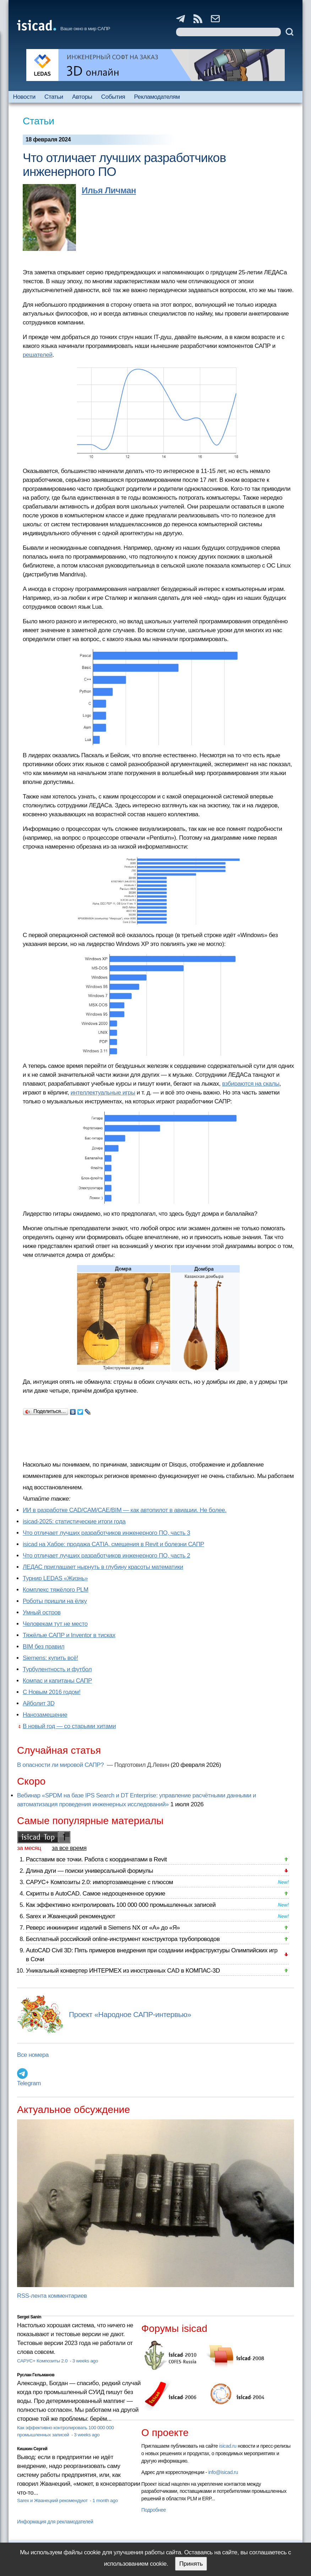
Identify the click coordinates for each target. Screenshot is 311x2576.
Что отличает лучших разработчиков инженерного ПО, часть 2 (106, 1555)
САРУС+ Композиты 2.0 (43, 2360)
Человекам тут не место (55, 1623)
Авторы (82, 96)
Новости (24, 96)
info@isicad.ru (223, 2472)
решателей (38, 354)
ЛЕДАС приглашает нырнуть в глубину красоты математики (103, 1567)
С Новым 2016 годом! (52, 1692)
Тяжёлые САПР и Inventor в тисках (69, 1635)
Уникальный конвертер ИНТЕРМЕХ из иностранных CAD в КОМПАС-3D (123, 1970)
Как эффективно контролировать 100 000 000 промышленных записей (120, 1905)
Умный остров (42, 1612)
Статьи (53, 96)
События (113, 96)
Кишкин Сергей (32, 2448)
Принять (191, 2563)
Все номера (33, 2054)
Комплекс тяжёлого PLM (55, 1589)
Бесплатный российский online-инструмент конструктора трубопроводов (123, 1939)
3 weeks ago (85, 2360)
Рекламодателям (157, 96)
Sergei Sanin (29, 2316)
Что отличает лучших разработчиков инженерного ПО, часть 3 (106, 1532)
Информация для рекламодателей (55, 2521)
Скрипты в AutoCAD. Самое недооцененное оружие (95, 1893)
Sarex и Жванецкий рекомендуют (70, 1916)
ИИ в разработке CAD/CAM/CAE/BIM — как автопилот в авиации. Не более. (125, 1510)
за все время (69, 1848)
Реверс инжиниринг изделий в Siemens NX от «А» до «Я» (103, 1927)
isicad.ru (227, 2446)
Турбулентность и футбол (57, 1669)
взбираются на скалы (250, 1083)
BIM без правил (43, 1646)
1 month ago (105, 2500)
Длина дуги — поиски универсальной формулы (89, 1870)
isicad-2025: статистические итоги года (74, 1521)
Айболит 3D (39, 1703)
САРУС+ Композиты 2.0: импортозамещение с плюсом (99, 1882)
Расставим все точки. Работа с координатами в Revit (96, 1859)
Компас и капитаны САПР (57, 1680)
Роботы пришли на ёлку (55, 1601)
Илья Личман (109, 190)
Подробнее (153, 2510)
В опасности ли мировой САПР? (61, 1765)
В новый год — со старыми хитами (69, 1726)
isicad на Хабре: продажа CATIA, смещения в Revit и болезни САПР (113, 1544)
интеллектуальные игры (103, 1092)
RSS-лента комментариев (52, 2295)
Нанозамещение (45, 1714)
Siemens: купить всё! (50, 1658)
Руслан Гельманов (35, 2374)
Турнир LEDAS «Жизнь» (55, 1578)
